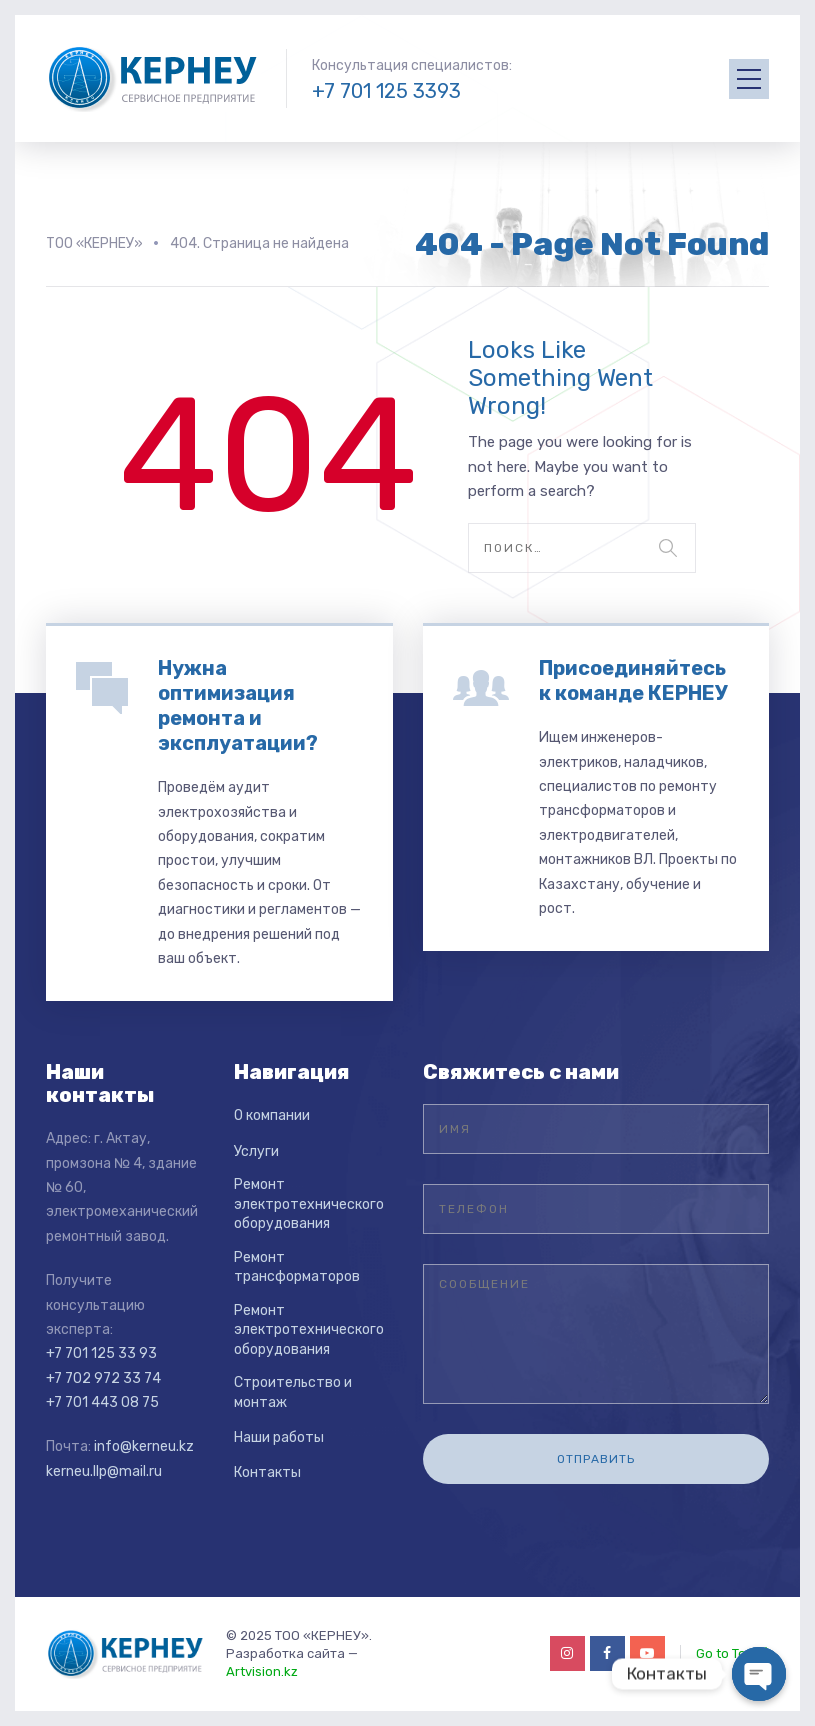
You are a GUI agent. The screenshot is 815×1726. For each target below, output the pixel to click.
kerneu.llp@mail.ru (104, 1471)
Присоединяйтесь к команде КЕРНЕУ (633, 680)
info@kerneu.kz (144, 1446)
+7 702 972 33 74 (103, 1378)
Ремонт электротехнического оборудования (309, 1204)
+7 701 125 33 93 (101, 1353)
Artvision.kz (262, 1671)
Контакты (267, 1472)
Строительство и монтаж (293, 1392)
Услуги (256, 1151)
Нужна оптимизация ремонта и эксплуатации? (238, 705)
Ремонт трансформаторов (297, 1267)
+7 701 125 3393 (386, 91)
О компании (272, 1115)
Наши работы (279, 1437)
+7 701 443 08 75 (102, 1402)
